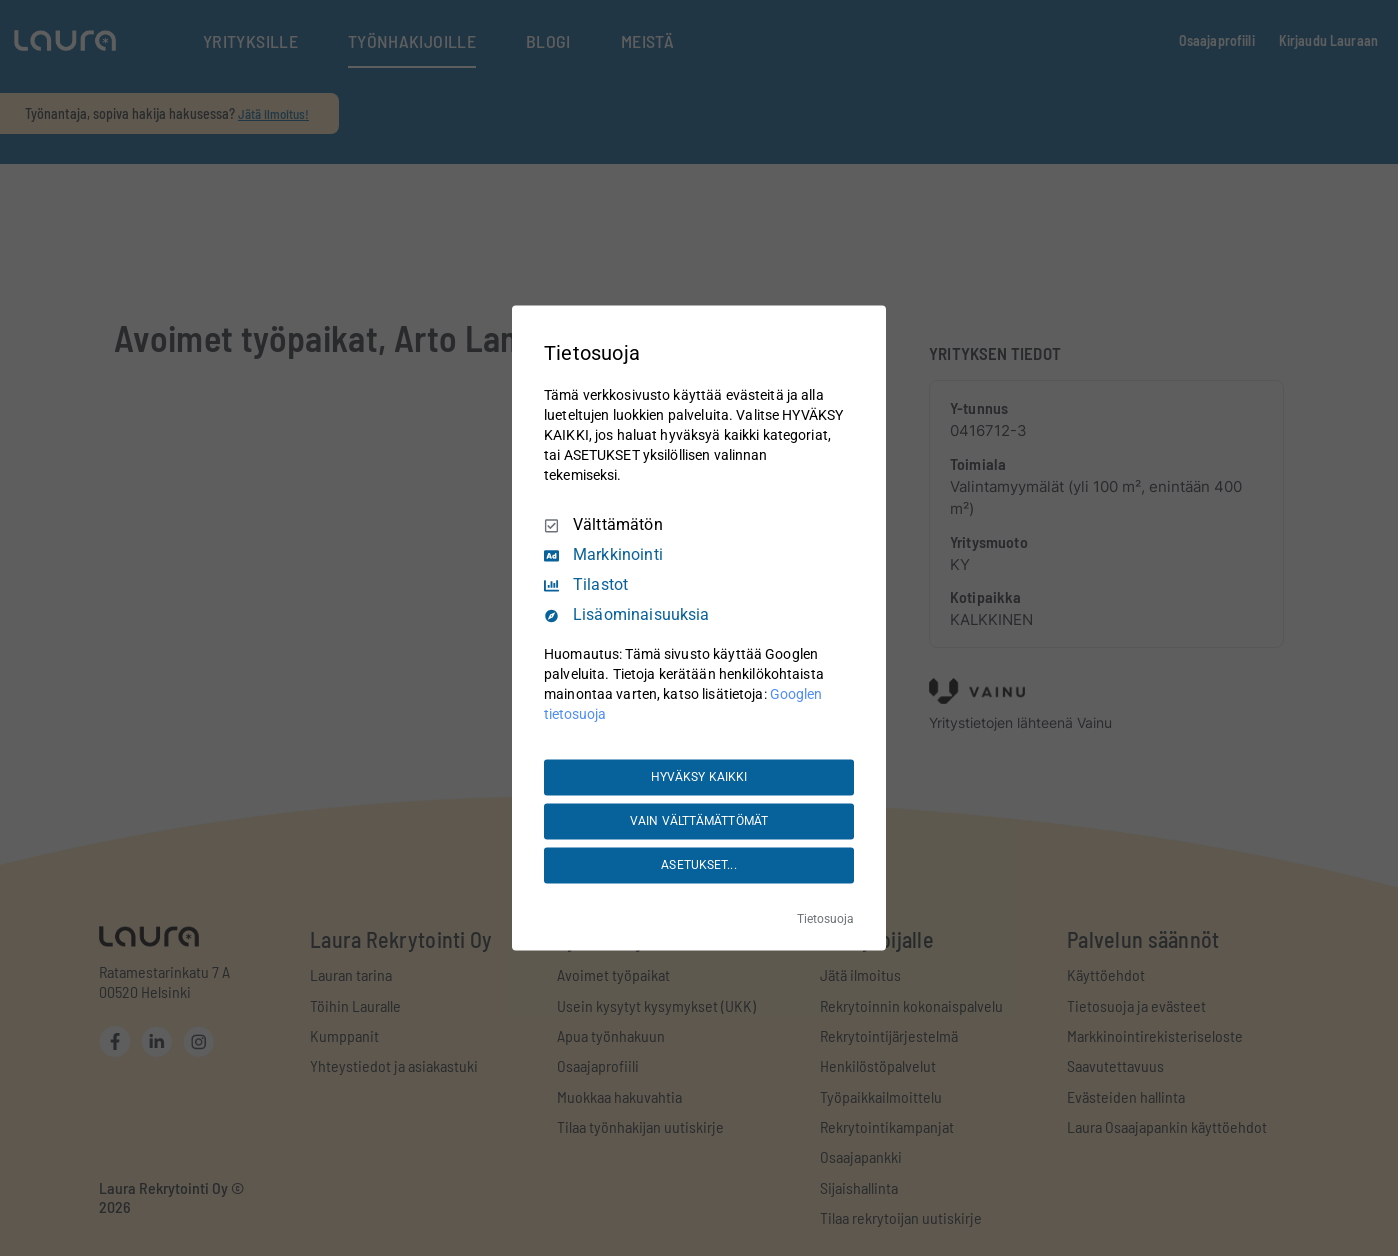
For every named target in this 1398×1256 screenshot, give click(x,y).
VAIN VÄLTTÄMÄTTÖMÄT (699, 821)
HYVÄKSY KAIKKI (699, 777)
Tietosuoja (825, 920)
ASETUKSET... (698, 865)
